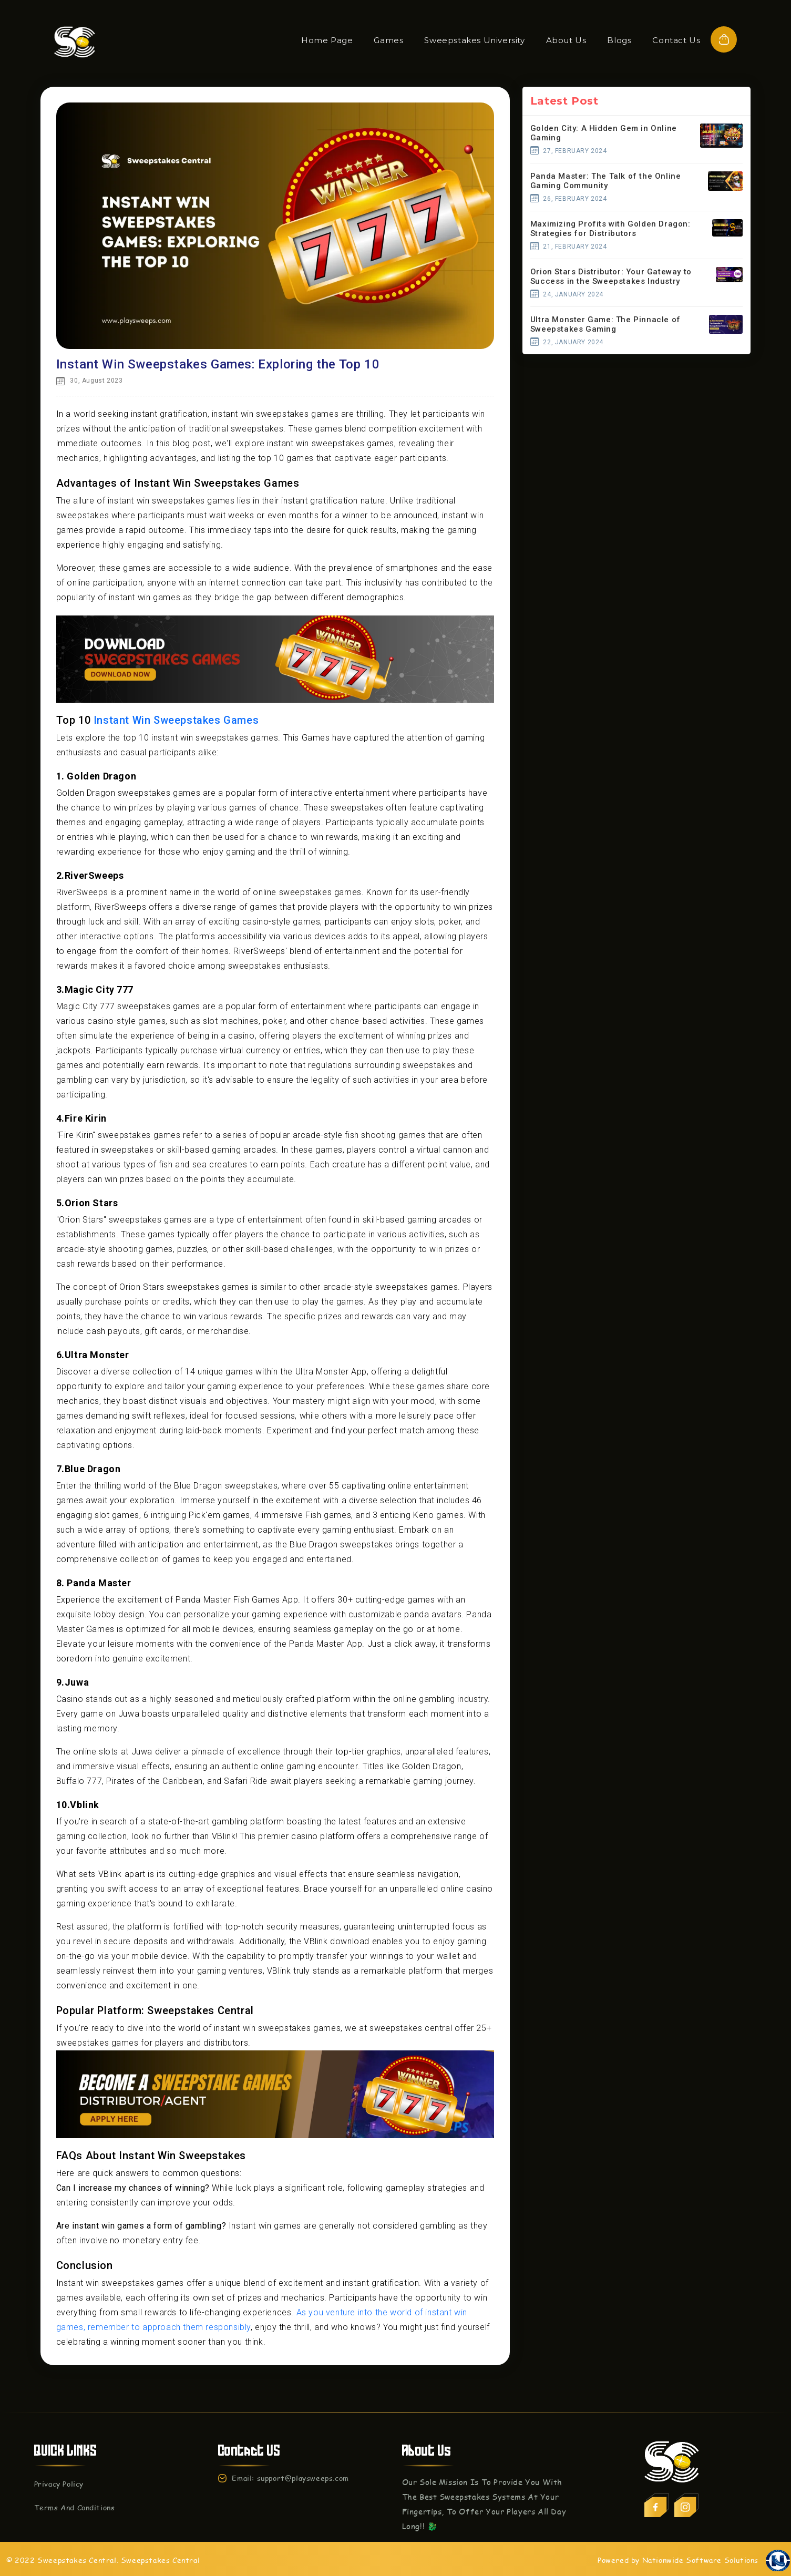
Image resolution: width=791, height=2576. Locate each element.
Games (388, 40)
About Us (566, 40)
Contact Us (676, 40)
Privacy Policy (59, 2484)
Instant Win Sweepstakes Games (176, 720)
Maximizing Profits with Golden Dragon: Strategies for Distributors (610, 228)
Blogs (619, 40)
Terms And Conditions (74, 2507)
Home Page (327, 40)
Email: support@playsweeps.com (290, 2478)
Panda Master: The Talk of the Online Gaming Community (605, 180)
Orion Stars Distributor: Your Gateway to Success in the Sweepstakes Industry (611, 276)
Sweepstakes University (474, 40)
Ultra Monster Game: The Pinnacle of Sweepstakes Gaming (605, 324)
